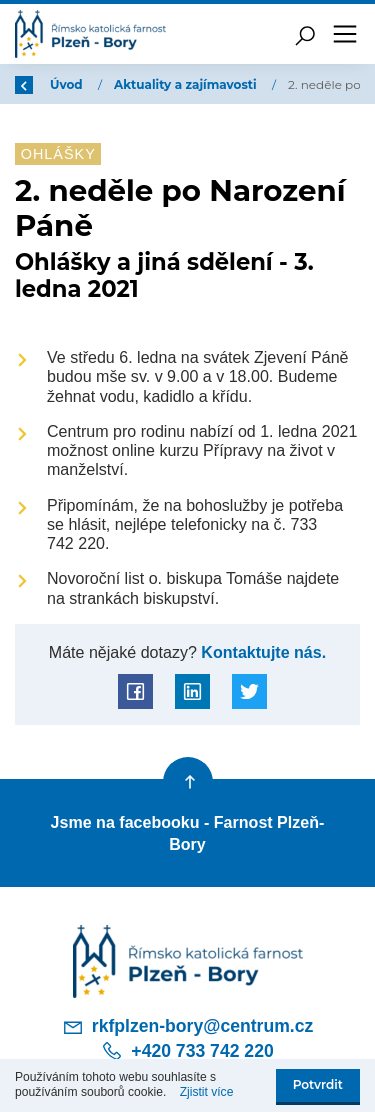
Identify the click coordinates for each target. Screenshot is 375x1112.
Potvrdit (318, 1084)
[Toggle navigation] (345, 34)
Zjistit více (207, 1092)
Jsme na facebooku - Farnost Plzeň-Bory (188, 833)
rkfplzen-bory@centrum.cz (188, 1027)
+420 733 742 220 (187, 1051)
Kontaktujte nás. (261, 652)
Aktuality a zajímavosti (187, 84)
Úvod (68, 84)
